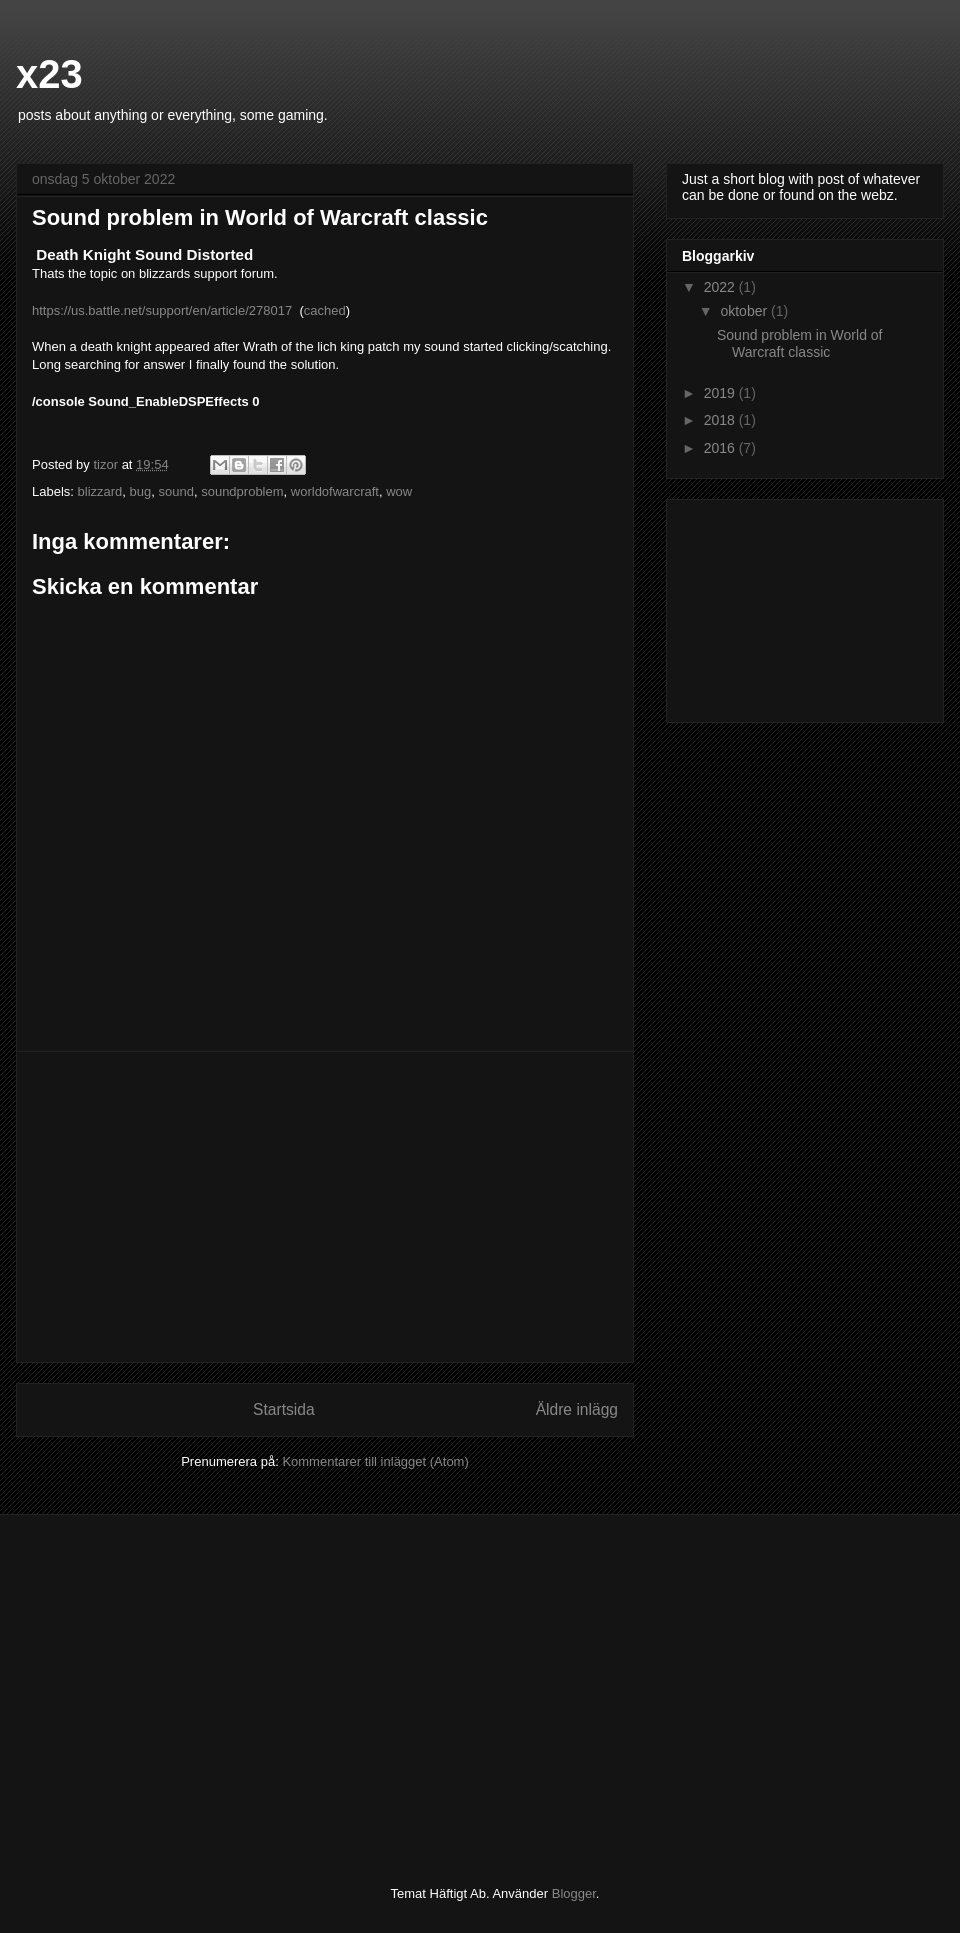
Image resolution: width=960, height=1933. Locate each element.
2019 (721, 393)
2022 (721, 287)
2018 (721, 420)
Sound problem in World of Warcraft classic (800, 343)
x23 (49, 74)
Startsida (284, 1409)
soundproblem (242, 491)
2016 (721, 448)
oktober (745, 311)
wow (399, 491)
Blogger (574, 1893)
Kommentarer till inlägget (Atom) (375, 1461)
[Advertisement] (325, 1207)
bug (141, 491)
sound (176, 491)
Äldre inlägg (577, 1409)
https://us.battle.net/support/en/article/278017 (162, 310)
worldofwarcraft (335, 491)
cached (325, 310)
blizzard (100, 491)
